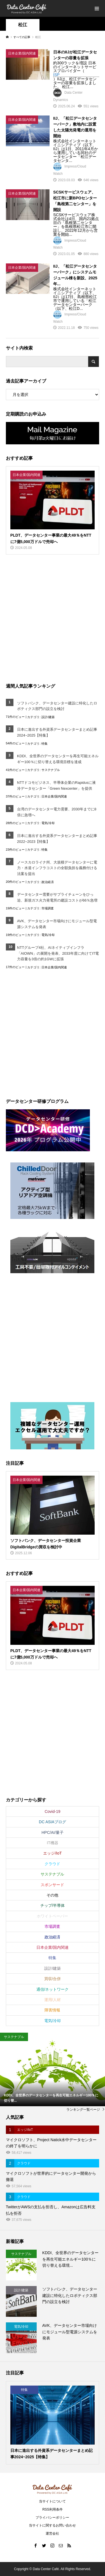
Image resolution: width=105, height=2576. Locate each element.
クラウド (52, 1864)
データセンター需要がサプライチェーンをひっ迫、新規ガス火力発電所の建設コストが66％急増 (57, 897)
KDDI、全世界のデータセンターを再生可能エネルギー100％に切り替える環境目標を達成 (58, 759)
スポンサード (52, 1885)
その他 (52, 1895)
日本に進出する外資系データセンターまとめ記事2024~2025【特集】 (57, 732)
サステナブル (50, 770)
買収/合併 (52, 1978)
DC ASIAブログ (52, 1822)
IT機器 (52, 1843)
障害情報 (52, 2010)
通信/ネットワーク (52, 1989)
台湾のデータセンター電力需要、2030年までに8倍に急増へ (56, 812)
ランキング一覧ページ (83, 2110)
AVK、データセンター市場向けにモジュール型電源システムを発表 (57, 924)
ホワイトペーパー (52, 1916)
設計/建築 (48, 717)
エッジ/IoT (52, 1853)
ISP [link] (56, 75)
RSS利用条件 (52, 2509)
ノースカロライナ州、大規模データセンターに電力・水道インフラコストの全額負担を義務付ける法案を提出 (57, 868)
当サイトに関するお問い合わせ (52, 2525)
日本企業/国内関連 (54, 796)
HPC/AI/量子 (52, 1832)
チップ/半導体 (52, 1905)
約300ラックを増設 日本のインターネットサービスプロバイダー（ (74, 67)
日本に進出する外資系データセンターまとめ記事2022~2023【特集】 (57, 839)
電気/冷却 (48, 823)
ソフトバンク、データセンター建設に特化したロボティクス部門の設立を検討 (57, 706)
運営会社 (52, 2533)
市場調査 (47, 908)
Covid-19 (52, 1811)
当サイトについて (52, 2501)
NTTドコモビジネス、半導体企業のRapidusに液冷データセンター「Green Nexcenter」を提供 (56, 785)
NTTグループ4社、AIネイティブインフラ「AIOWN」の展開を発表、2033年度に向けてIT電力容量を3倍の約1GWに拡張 (58, 953)
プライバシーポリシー (52, 2518)
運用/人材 (52, 1999)
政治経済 (47, 882)
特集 (44, 743)
